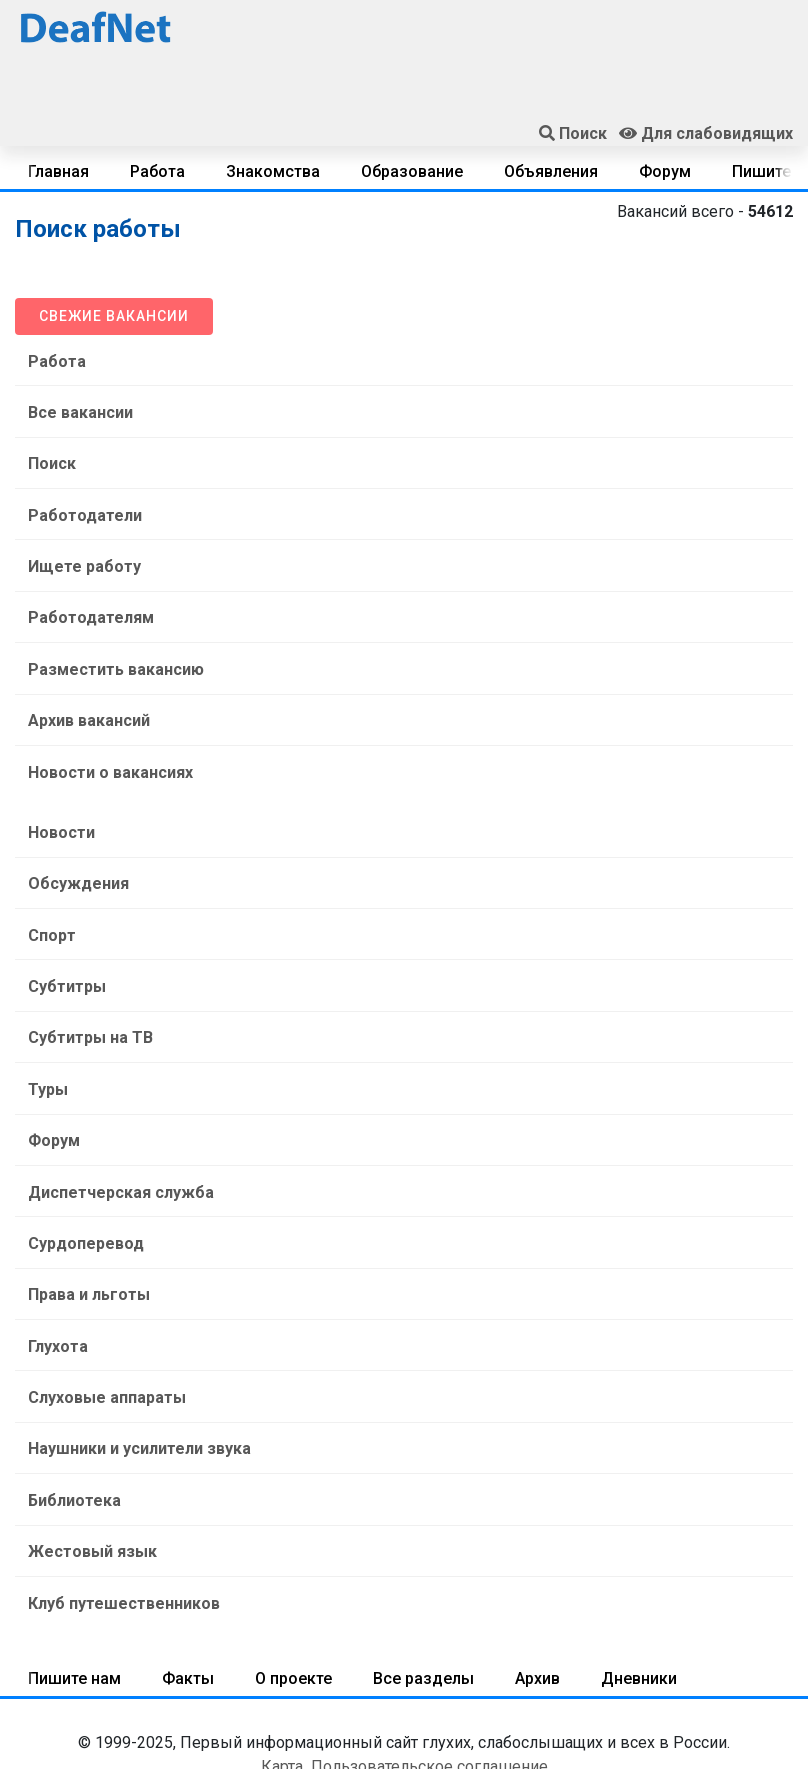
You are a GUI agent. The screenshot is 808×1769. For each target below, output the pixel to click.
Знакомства (273, 171)
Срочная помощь (404, 1726)
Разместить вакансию (111, 647)
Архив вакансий (84, 695)
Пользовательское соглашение (429, 1682)
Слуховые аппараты (102, 1328)
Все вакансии (75, 407)
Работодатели (80, 503)
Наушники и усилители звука (134, 1376)
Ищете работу (79, 551)
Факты (188, 1594)
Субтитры (62, 944)
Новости (56, 800)
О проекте (293, 1594)
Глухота (53, 1280)
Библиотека (69, 1424)
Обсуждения (73, 848)
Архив (537, 1594)
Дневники (639, 1594)
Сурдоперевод (81, 1184)
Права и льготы (84, 1232)
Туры (43, 1040)
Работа (157, 171)
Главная (58, 171)
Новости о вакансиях (105, 743)
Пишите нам (74, 1594)
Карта (282, 1682)
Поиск (47, 455)
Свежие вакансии (114, 316)
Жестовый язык (87, 1472)
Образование (412, 171)
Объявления (551, 171)
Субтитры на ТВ (85, 992)
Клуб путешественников (119, 1520)
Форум (665, 171)
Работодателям (86, 599)
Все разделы (423, 1594)
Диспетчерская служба (116, 1136)
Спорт (47, 896)
